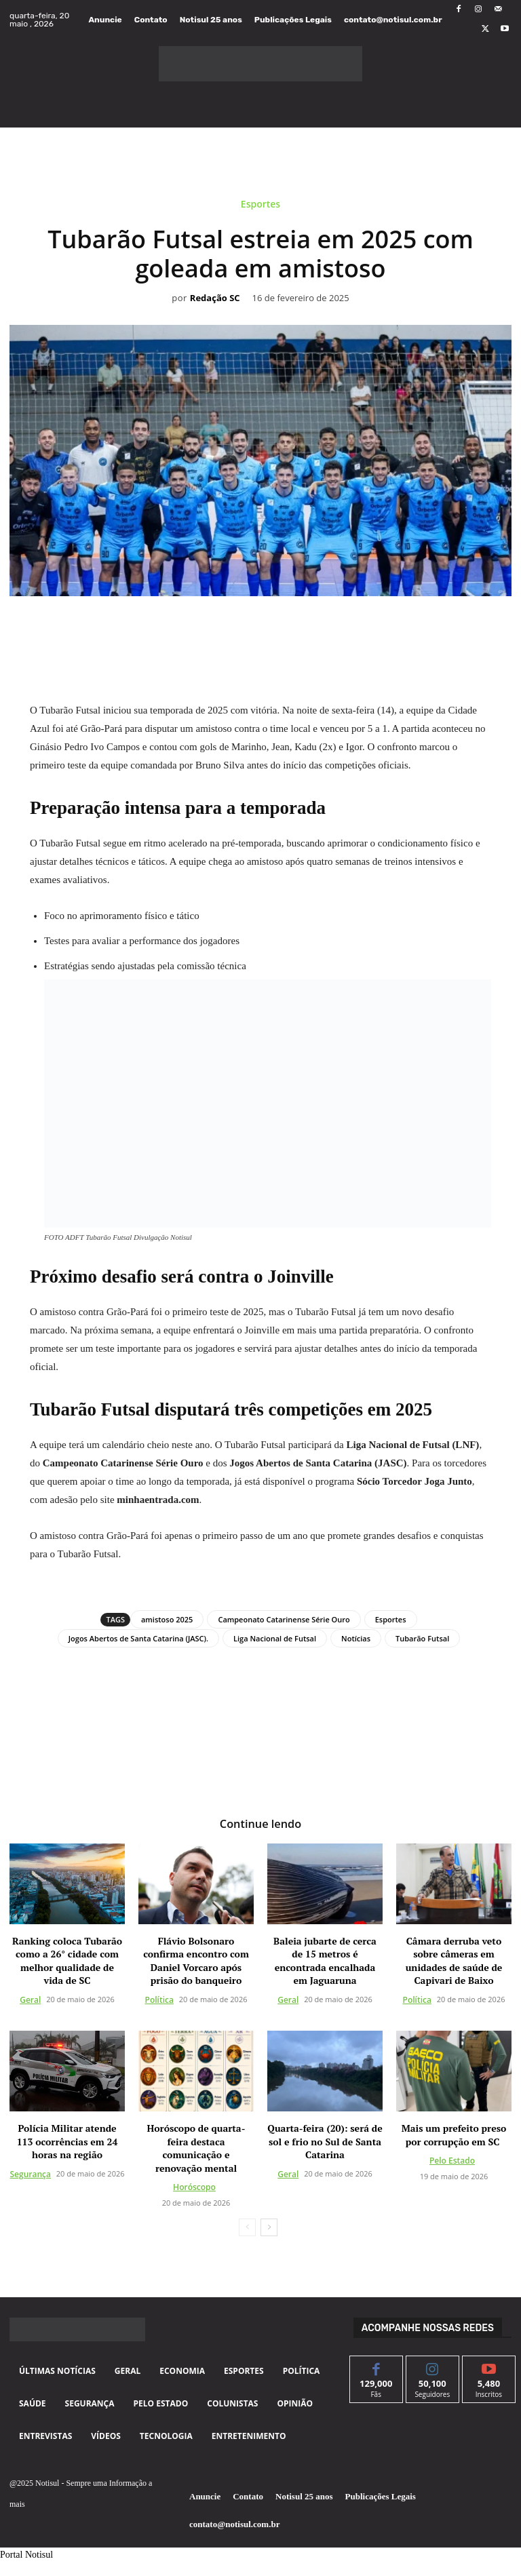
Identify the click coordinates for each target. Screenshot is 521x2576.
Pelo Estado (452, 2160)
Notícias (355, 1638)
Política (159, 2000)
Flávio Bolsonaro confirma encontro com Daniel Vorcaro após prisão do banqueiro (196, 1960)
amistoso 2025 (167, 1619)
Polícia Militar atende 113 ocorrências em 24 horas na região (67, 2141)
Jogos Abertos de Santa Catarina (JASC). (138, 1638)
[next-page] (268, 2227)
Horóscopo (194, 2187)
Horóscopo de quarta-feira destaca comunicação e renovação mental (196, 2148)
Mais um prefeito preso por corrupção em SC (454, 2135)
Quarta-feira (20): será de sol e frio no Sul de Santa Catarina (324, 2141)
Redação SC (215, 298)
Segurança (30, 2173)
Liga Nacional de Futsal (274, 1638)
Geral (30, 2000)
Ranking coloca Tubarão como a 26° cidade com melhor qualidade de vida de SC (67, 1960)
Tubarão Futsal (422, 1638)
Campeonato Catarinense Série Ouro (283, 1619)
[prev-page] (247, 2227)
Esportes (260, 206)
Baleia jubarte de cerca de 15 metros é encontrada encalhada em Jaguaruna (325, 1960)
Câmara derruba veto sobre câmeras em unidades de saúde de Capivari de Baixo (454, 1960)
